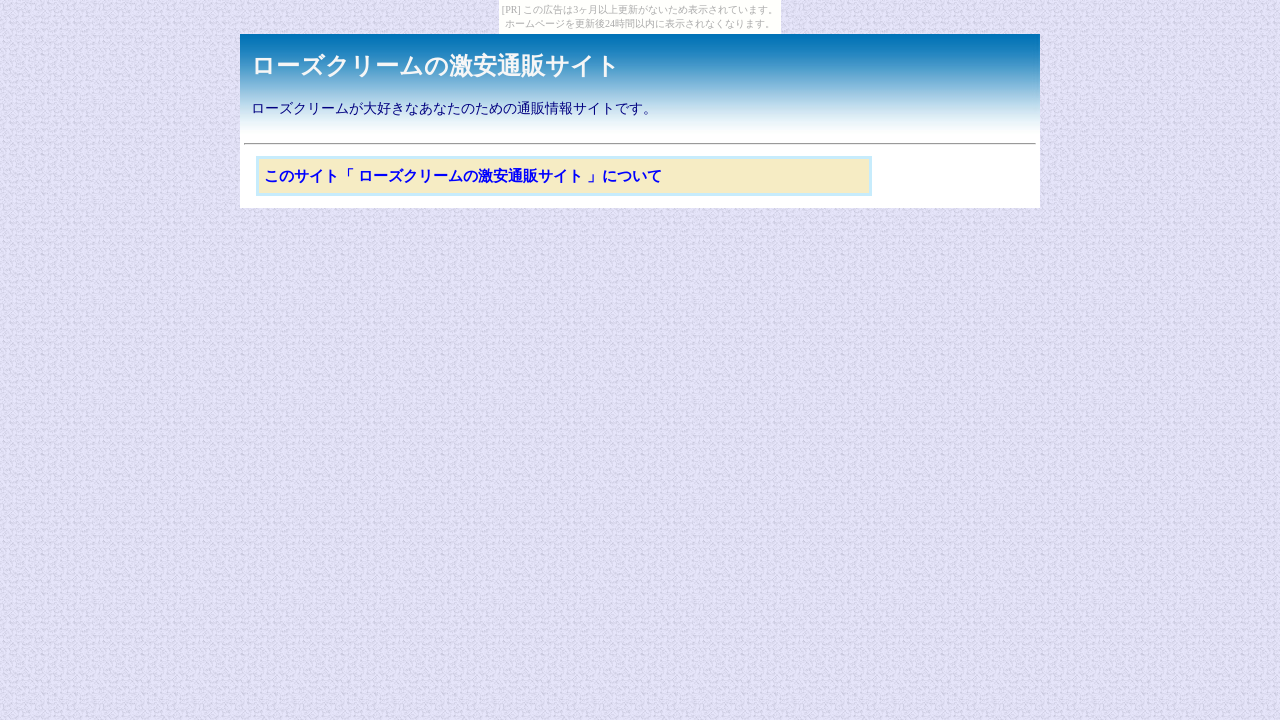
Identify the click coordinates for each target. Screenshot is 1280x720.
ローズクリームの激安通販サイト (435, 66)
